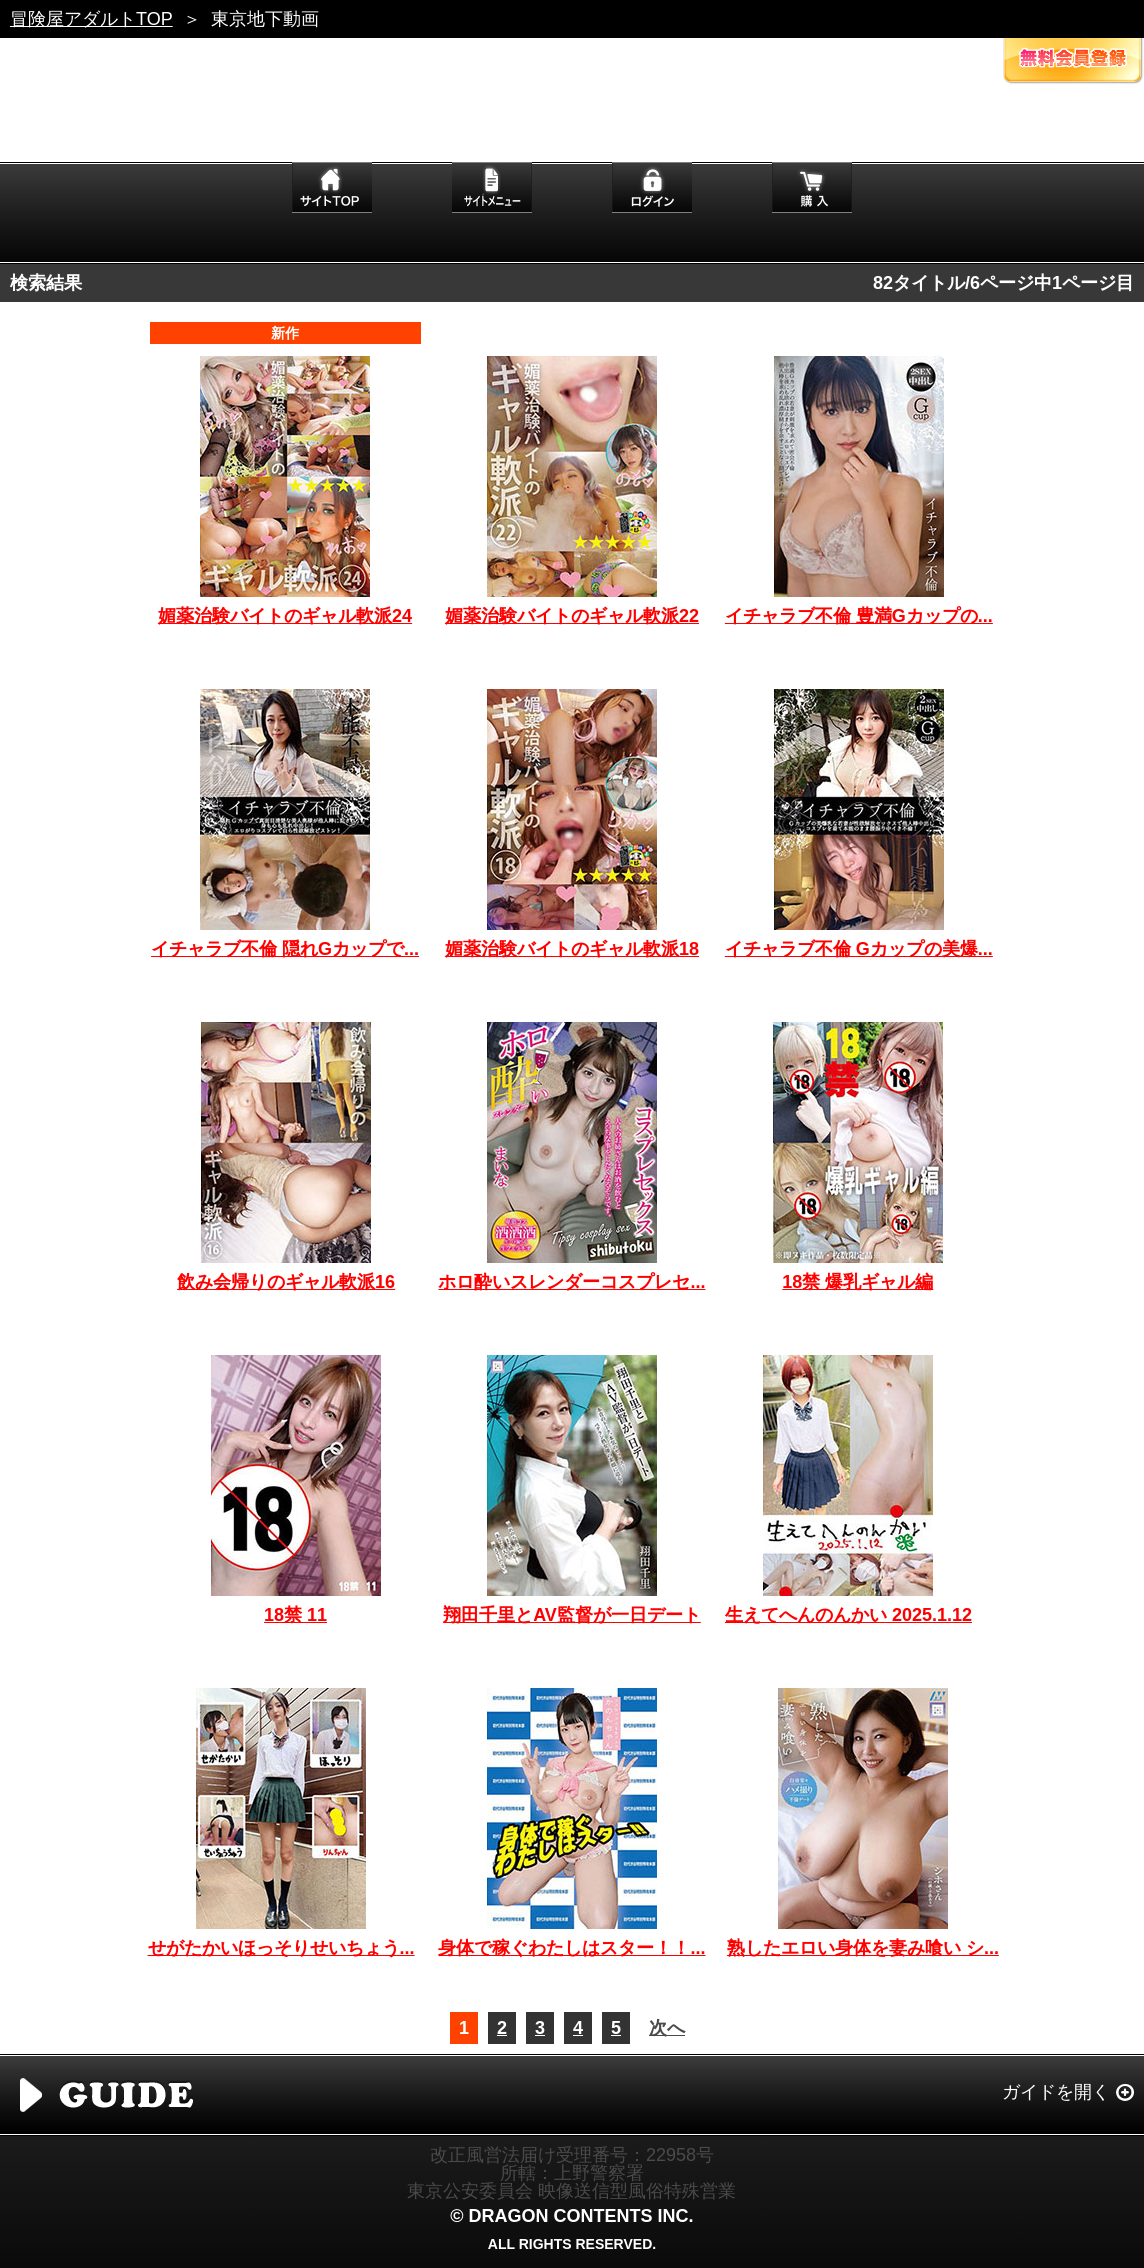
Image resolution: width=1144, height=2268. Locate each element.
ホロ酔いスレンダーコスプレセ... (571, 1282)
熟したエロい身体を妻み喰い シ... (863, 1948)
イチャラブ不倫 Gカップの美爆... (859, 949)
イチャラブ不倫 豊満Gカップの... (859, 616)
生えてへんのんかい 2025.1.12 (848, 1615)
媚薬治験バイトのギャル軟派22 (572, 616)
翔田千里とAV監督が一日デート (572, 1615)
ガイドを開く (1056, 2092)
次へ (667, 2028)
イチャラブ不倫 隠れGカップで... (285, 949)
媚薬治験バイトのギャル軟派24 (285, 616)
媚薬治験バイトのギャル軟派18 (572, 949)
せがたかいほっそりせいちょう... (281, 1948)
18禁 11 (295, 1615)
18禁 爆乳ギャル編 (857, 1282)
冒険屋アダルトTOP (91, 19)
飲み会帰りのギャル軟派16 (286, 1282)
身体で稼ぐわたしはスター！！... (571, 1948)
